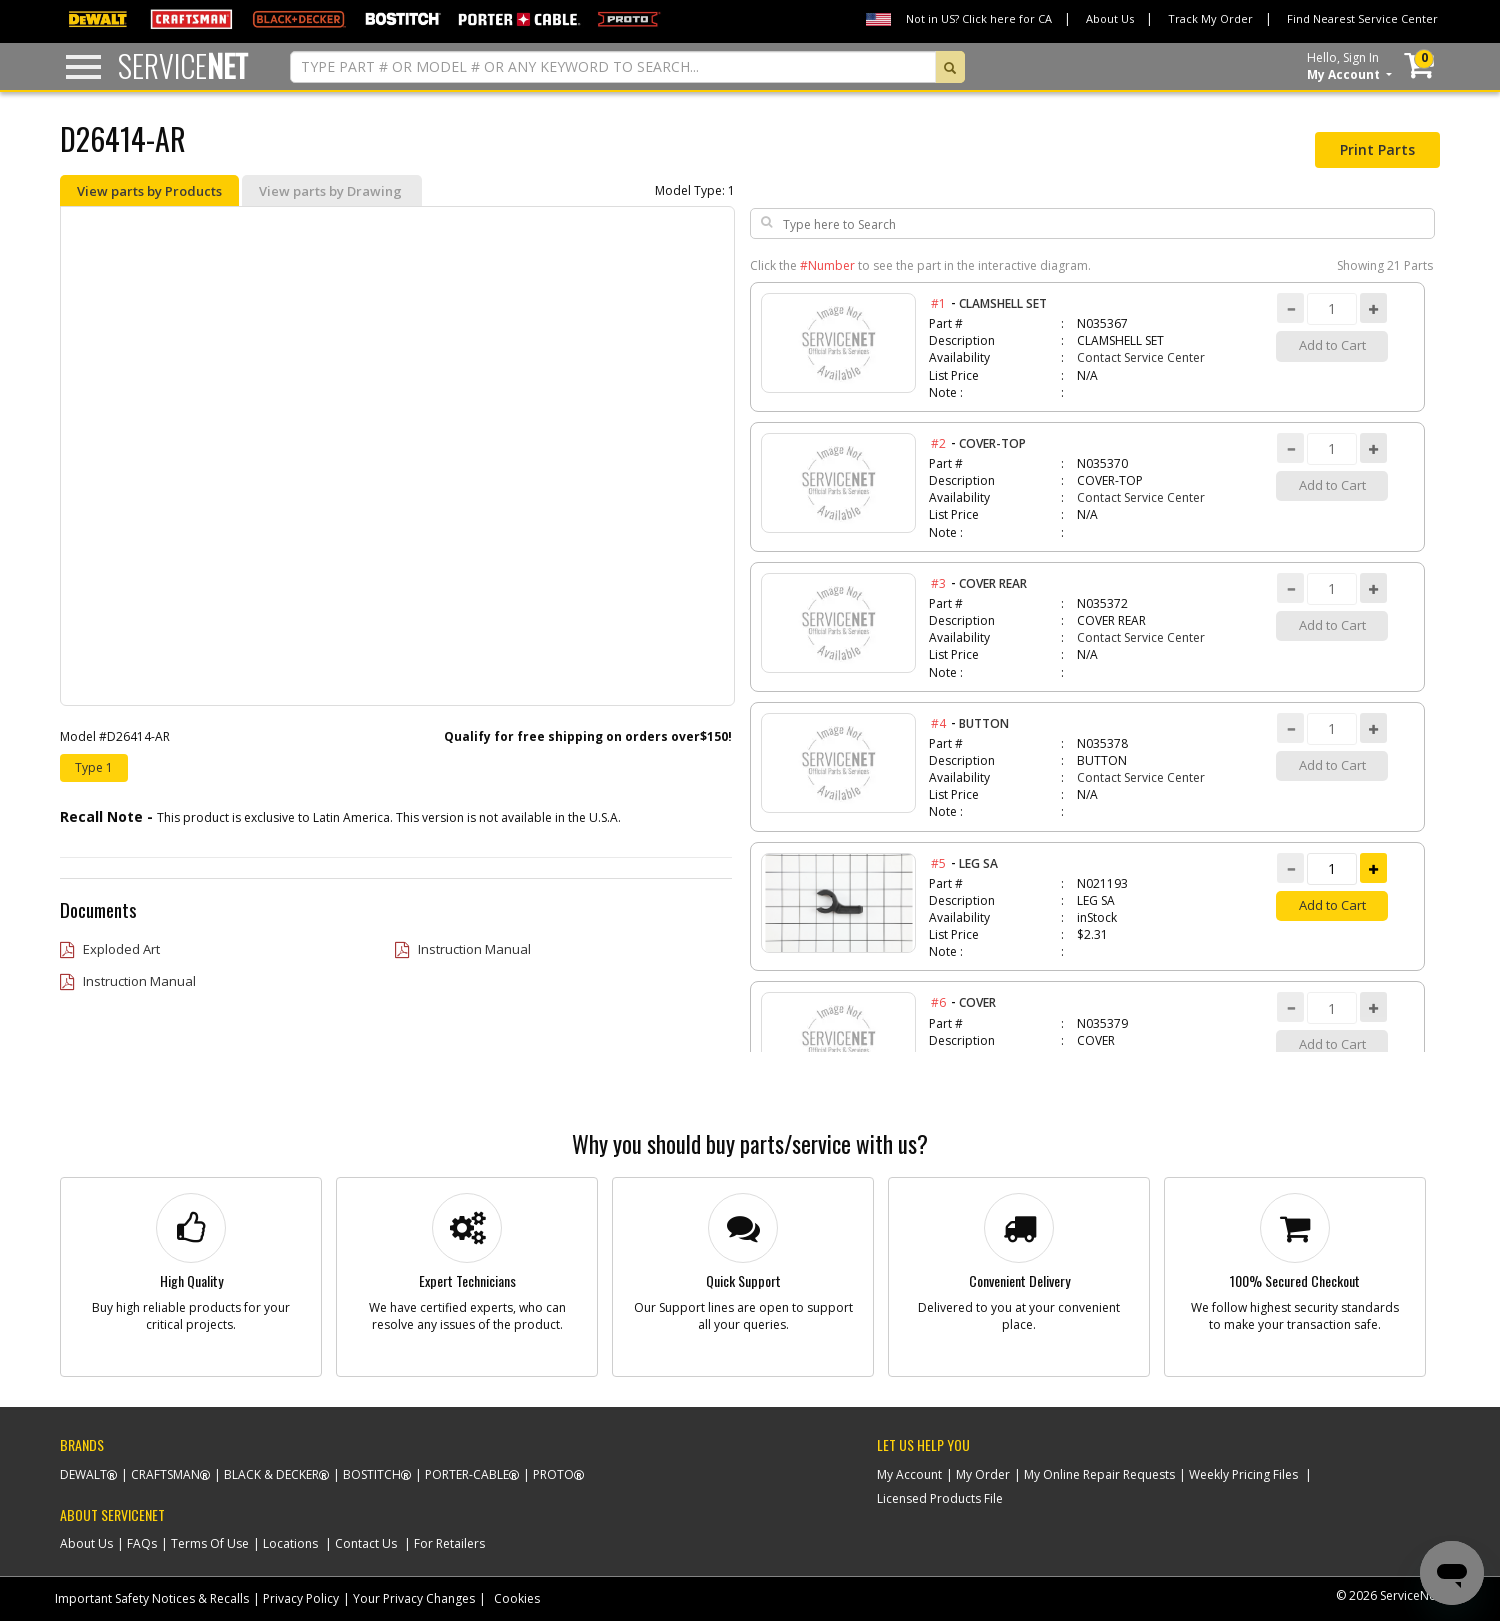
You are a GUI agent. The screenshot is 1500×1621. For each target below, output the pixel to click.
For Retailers (449, 1543)
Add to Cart (1332, 905)
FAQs (142, 1543)
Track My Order (1210, 18)
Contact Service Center (1141, 357)
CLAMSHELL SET (1003, 303)
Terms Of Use (210, 1543)
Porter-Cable (467, 1474)
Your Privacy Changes (414, 1598)
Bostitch (372, 1474)
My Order (983, 1474)
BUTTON (984, 723)
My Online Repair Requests (1099, 1474)
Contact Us (366, 1543)
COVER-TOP (992, 443)
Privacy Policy (301, 1598)
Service (183, 65)
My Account (909, 1474)
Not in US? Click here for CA (979, 18)
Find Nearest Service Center (1362, 18)
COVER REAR (993, 583)
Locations (290, 1543)
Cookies (517, 1598)
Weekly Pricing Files (1243, 1474)
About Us (1110, 18)
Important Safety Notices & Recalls (152, 1598)
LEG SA (978, 863)
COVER (977, 1002)
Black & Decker (271, 1474)
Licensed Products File (940, 1498)
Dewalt (83, 1474)
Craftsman (165, 1474)
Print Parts (1377, 149)
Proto (553, 1474)
